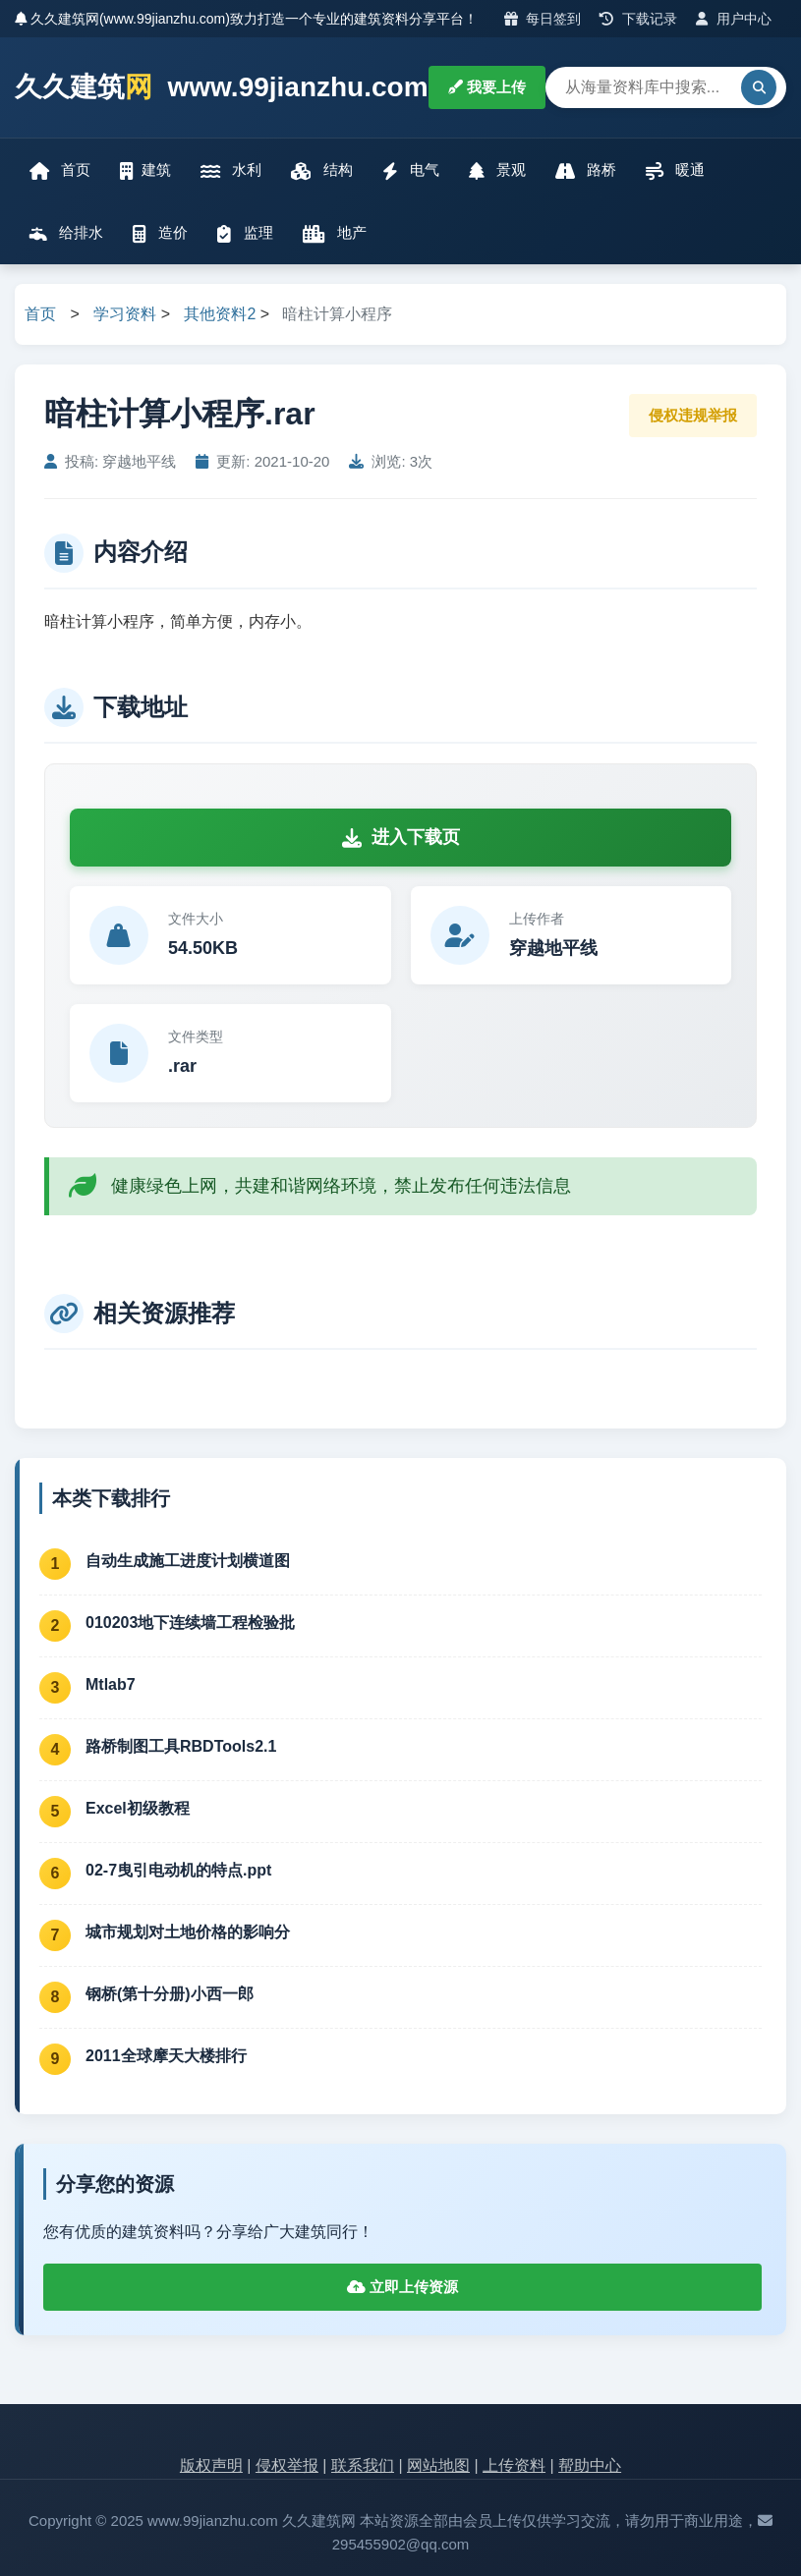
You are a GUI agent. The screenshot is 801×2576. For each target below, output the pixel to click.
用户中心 (734, 19)
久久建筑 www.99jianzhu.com (222, 88)
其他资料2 (220, 314)
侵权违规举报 (693, 415)
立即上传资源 (402, 2286)
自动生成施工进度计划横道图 (188, 1560)
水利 (230, 170)
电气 (410, 170)
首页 (59, 170)
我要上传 (487, 87)
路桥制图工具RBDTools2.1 (181, 1746)
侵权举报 (287, 2465)
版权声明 (211, 2465)
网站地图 (438, 2465)
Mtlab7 (111, 1684)
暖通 (675, 170)
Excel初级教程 (138, 1808)
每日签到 (543, 19)
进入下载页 (401, 837)
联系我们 (362, 2465)
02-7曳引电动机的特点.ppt (178, 1870)
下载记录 (638, 19)
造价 (160, 233)
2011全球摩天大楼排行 (166, 2055)
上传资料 (514, 2465)
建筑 (145, 170)
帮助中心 (589, 2465)
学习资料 (124, 314)
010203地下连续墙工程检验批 (190, 1622)
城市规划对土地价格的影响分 (188, 1932)
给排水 (66, 233)
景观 (497, 170)
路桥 (585, 170)
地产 (335, 233)
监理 (244, 233)
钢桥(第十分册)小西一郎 (170, 1994)
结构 (321, 170)
